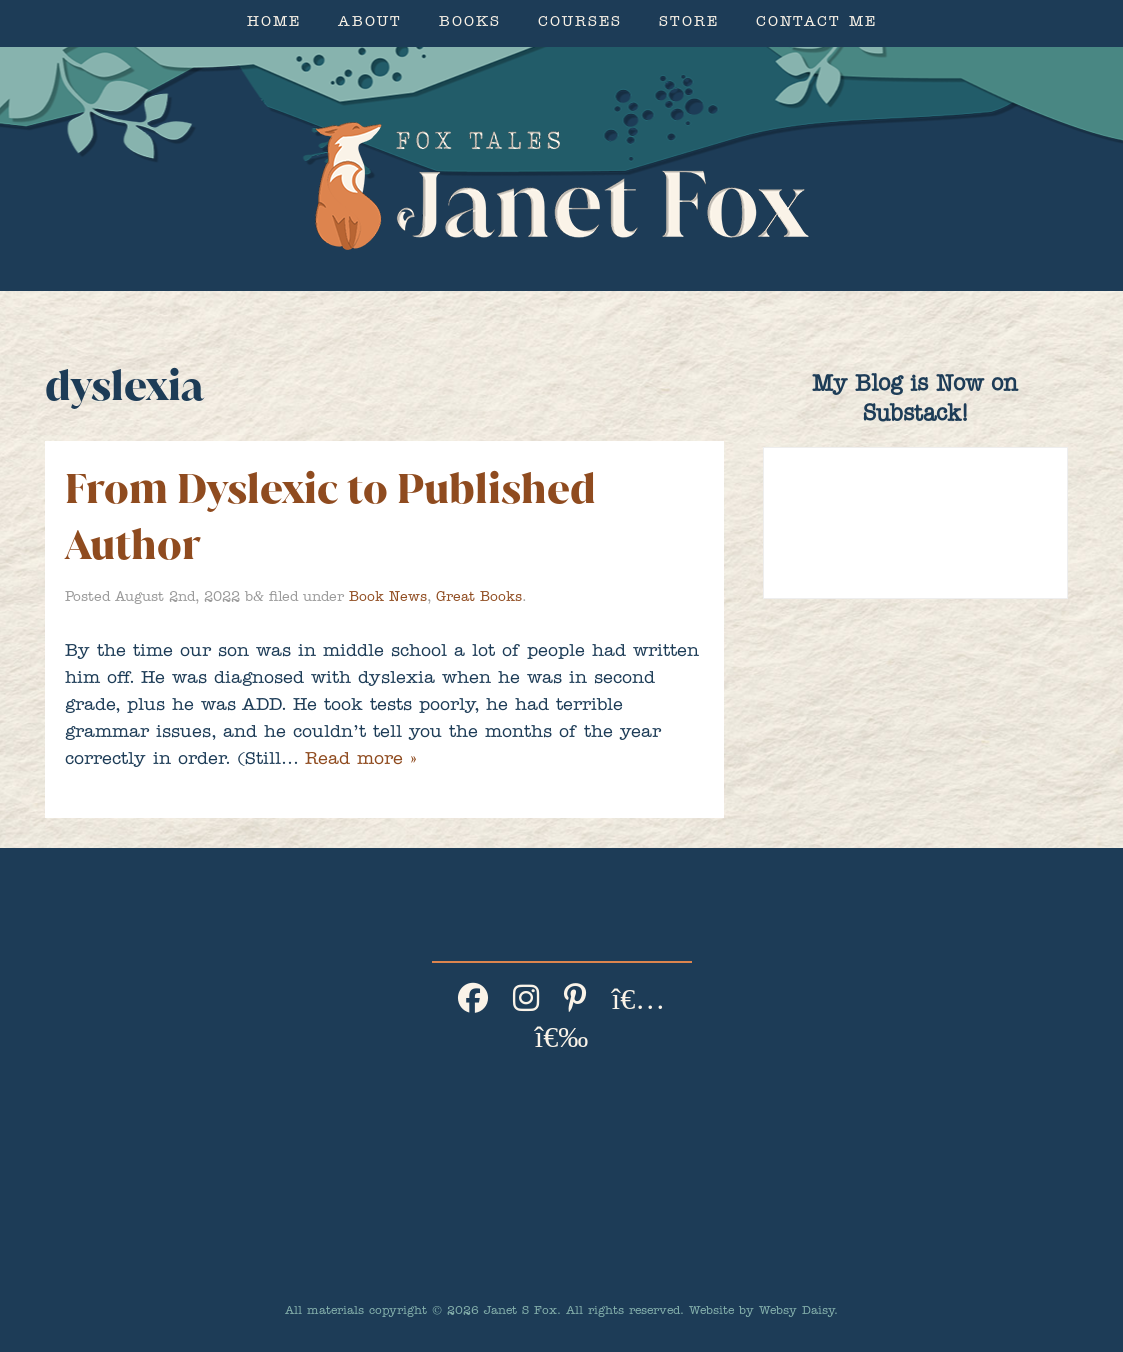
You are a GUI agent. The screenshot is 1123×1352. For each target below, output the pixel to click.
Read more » (360, 761)
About (370, 23)
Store (689, 23)
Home (274, 23)
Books (470, 23)
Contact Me (816, 23)
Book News (388, 598)
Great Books (479, 598)
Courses (580, 23)
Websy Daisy (796, 1312)
